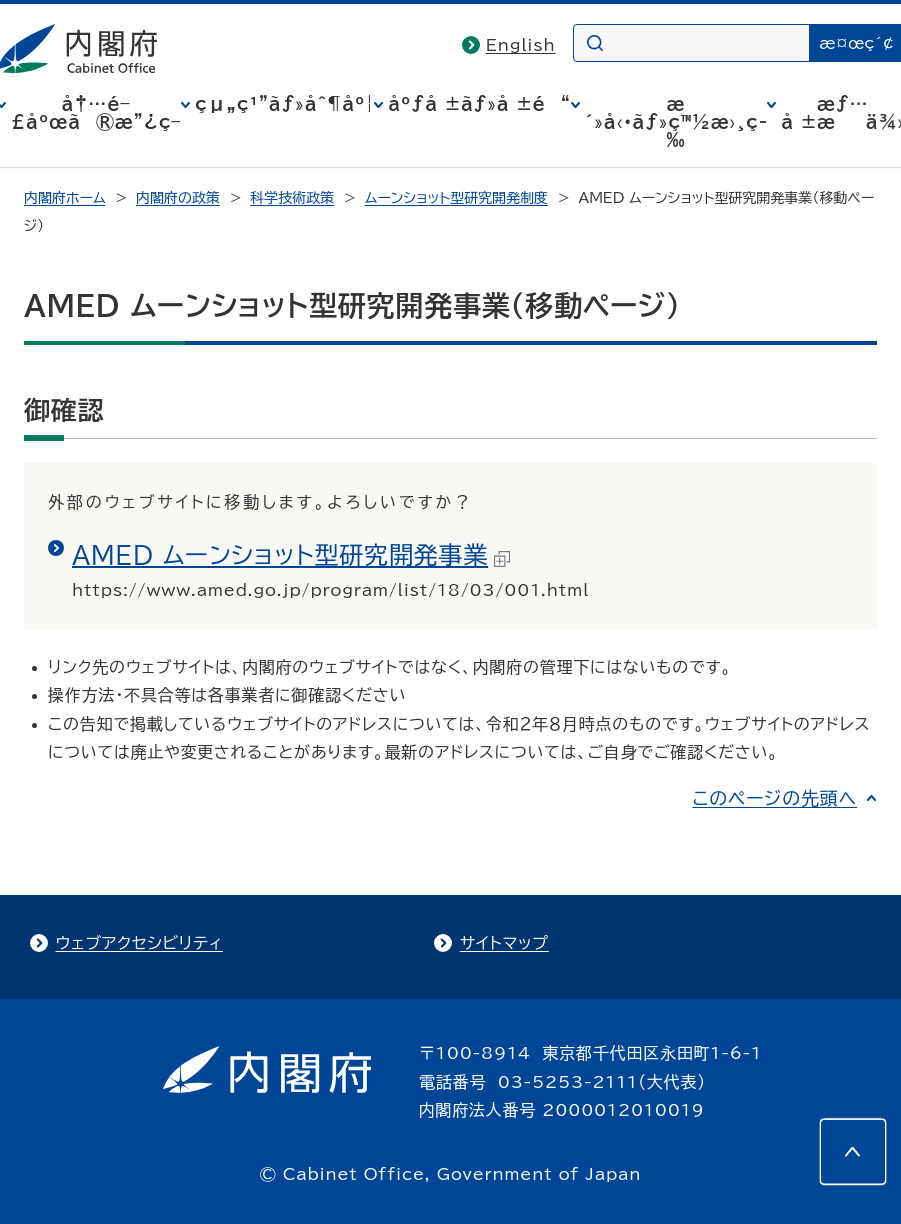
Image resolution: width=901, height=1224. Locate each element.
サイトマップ (504, 943)
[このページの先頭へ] (853, 1152)
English (521, 45)
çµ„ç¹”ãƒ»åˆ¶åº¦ (284, 104)
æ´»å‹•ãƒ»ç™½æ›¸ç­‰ (676, 122)
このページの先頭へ (774, 798)
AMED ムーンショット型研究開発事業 (291, 555)
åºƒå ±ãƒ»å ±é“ (479, 104)
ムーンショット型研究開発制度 (456, 198)
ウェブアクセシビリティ (139, 943)
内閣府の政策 (178, 198)
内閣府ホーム (64, 198)
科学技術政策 (292, 198)
